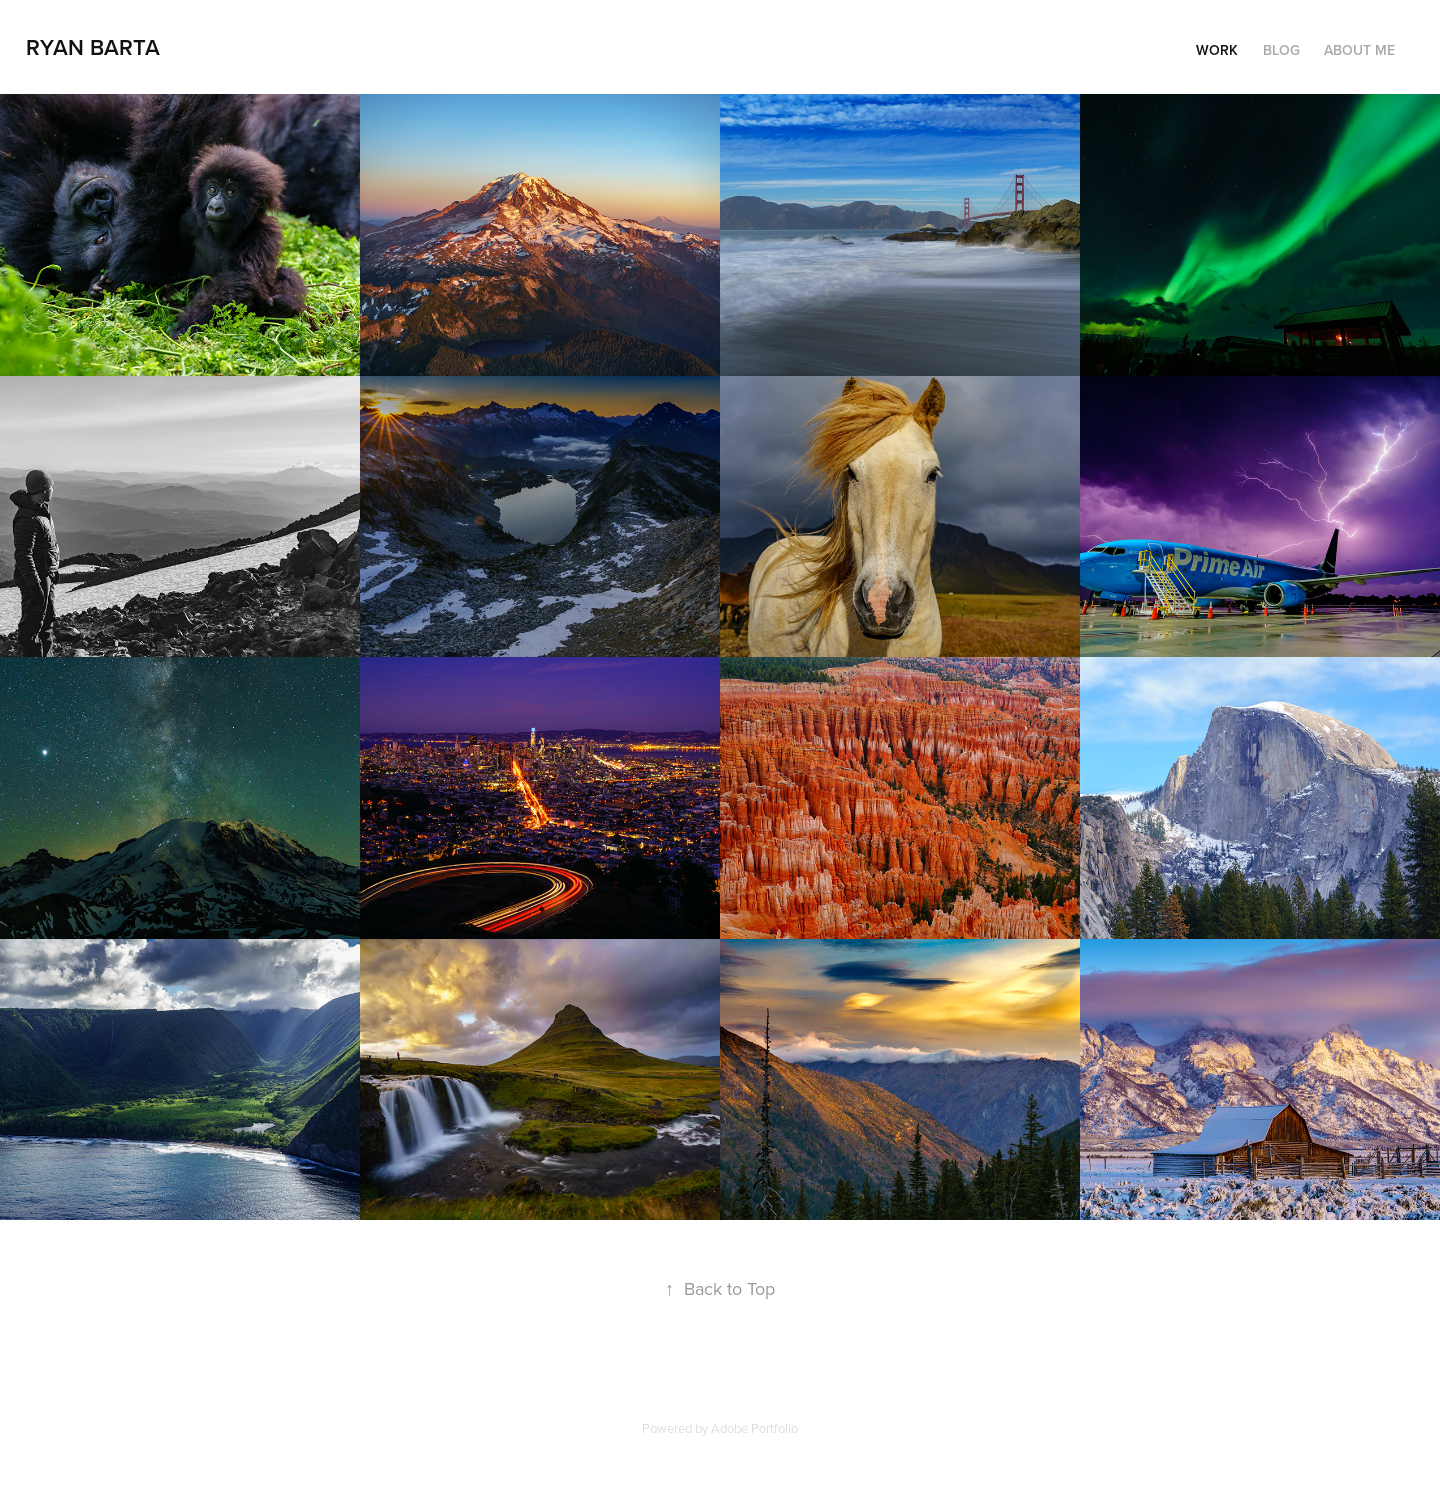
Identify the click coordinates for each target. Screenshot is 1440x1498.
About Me (1359, 50)
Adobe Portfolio (754, 1428)
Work (1217, 50)
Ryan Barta (93, 47)
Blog (1281, 50)
